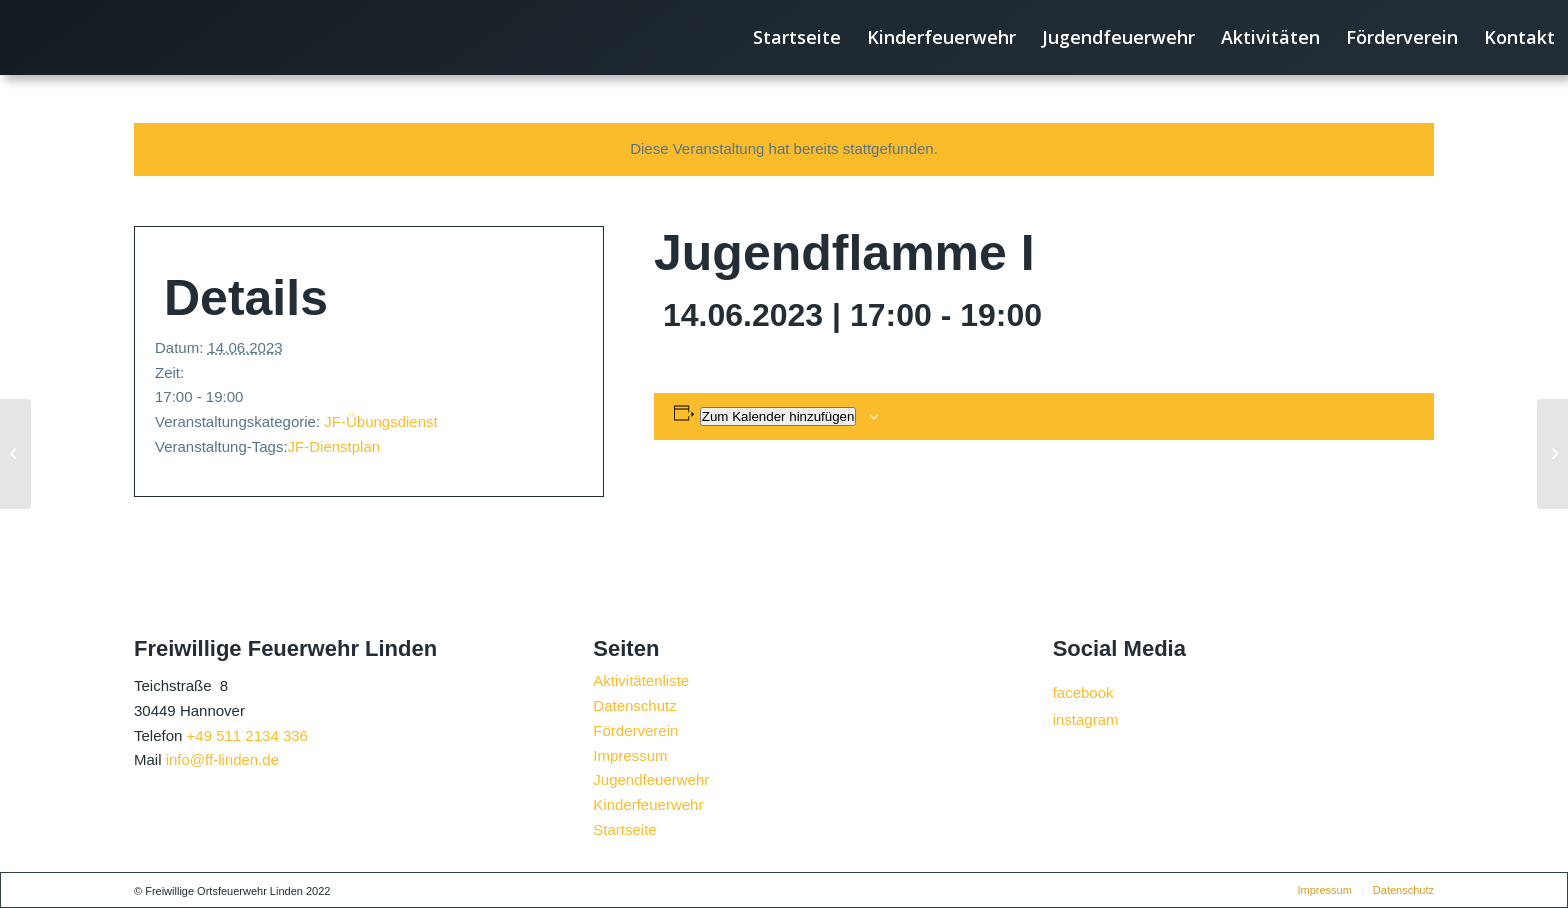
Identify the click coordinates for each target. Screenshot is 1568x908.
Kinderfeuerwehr (648, 804)
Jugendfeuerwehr (651, 779)
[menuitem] (797, 37)
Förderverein (635, 730)
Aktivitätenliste (641, 680)
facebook (1083, 692)
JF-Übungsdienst (380, 421)
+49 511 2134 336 (247, 735)
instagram (1086, 719)
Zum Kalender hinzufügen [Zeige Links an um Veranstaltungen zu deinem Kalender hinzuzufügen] (778, 416)
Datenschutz (634, 705)
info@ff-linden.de (222, 759)
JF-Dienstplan (334, 446)
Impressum (630, 755)
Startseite (624, 829)
